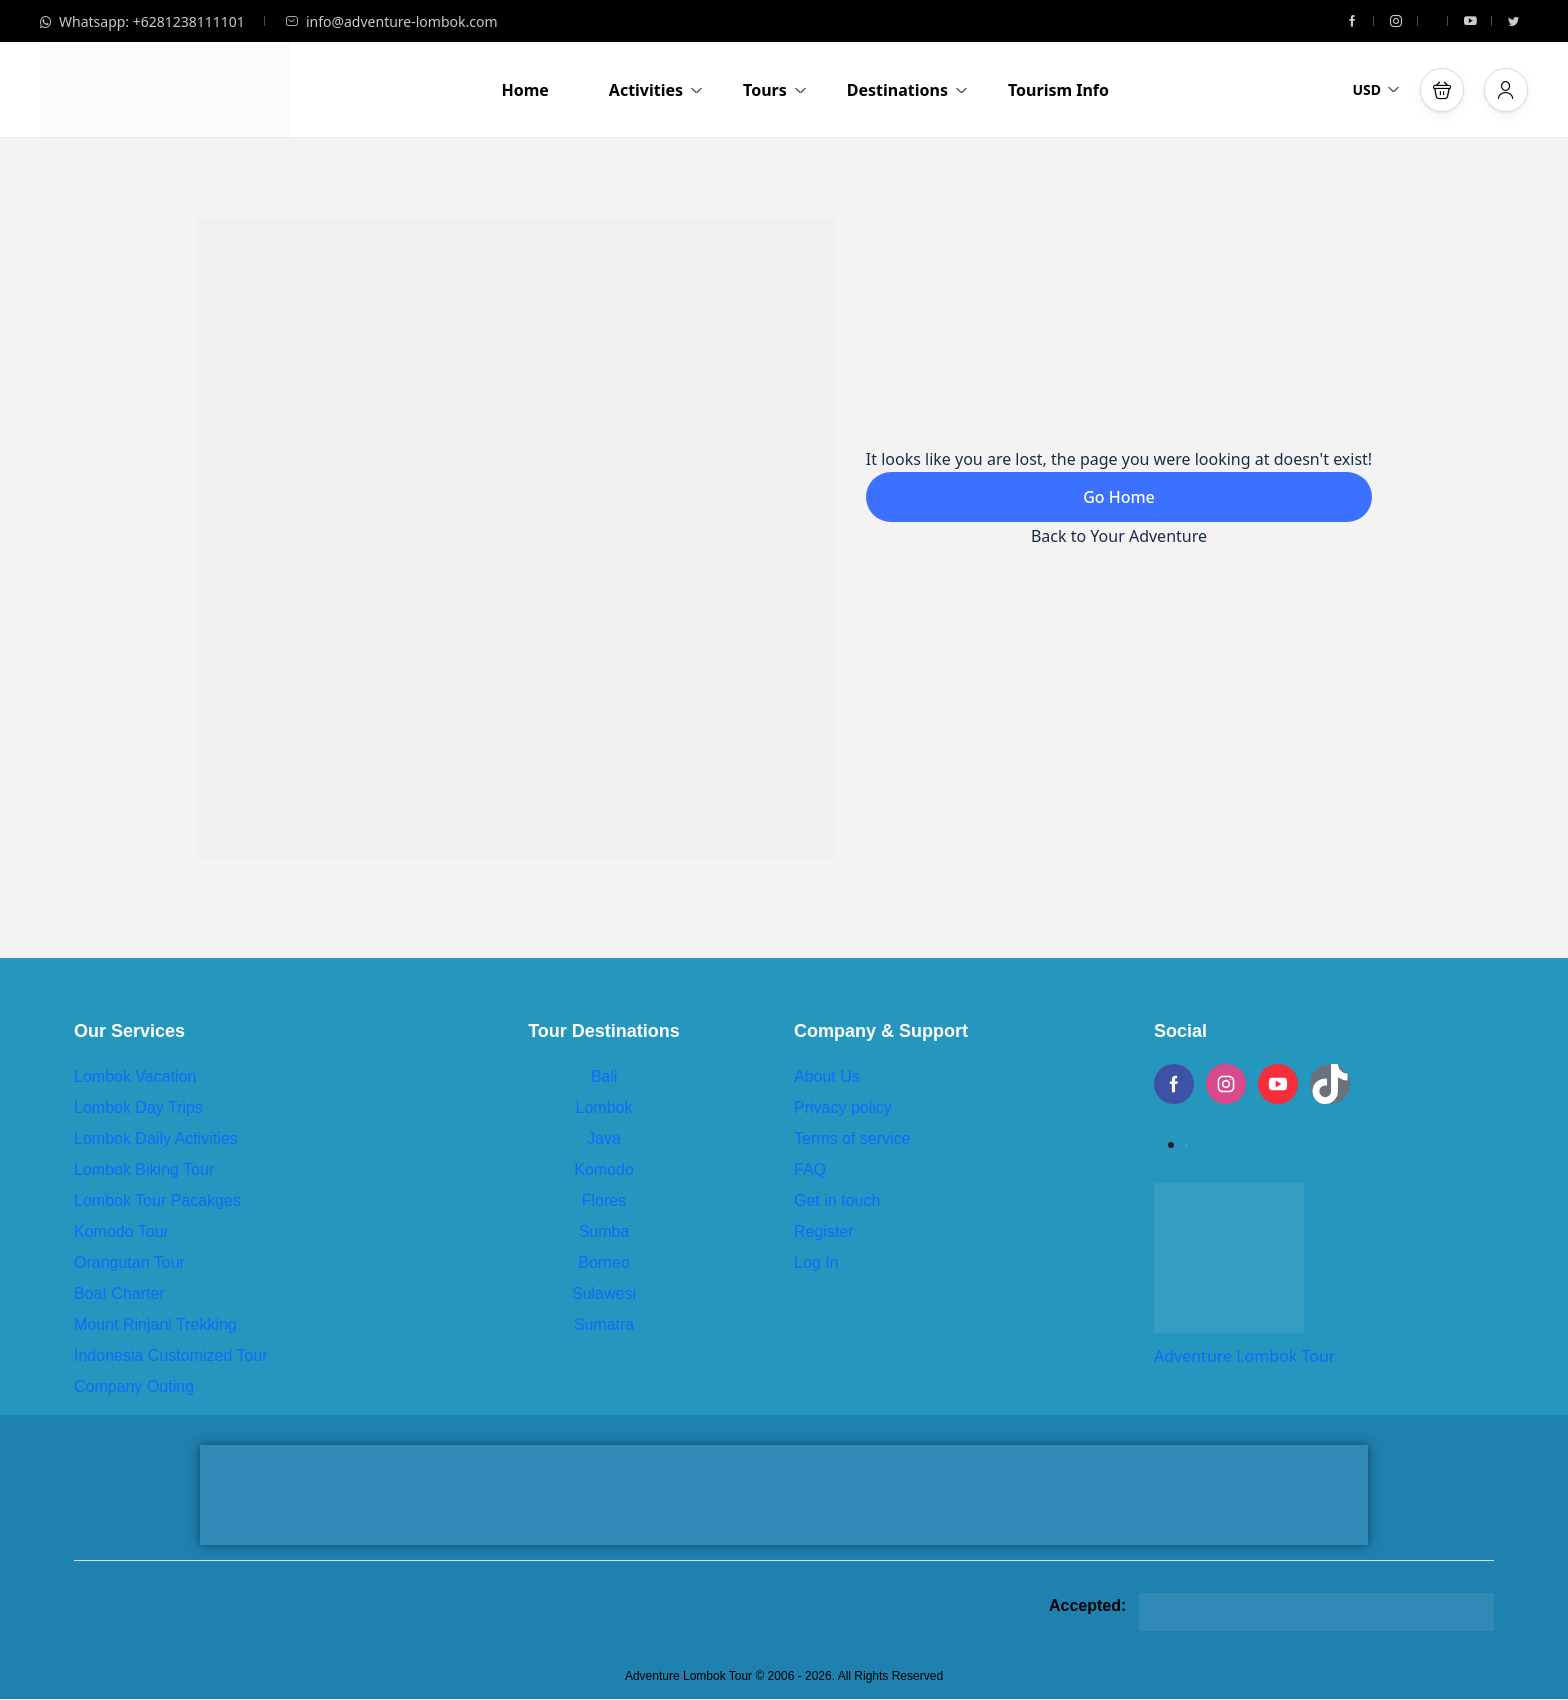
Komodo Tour (121, 1231)
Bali (604, 1076)
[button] (1442, 90)
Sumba (604, 1231)
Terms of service (852, 1138)
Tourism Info (1058, 90)
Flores (604, 1200)
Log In (816, 1262)
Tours (775, 90)
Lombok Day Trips (138, 1107)
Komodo (604, 1169)
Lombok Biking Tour (144, 1169)
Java (604, 1138)
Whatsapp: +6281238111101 (142, 21)
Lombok (604, 1107)
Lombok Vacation (135, 1076)
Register (824, 1231)
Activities (656, 90)
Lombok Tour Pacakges (157, 1200)
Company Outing (134, 1386)
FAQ (810, 1169)
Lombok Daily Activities (156, 1138)
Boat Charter (119, 1293)
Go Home (1119, 497)
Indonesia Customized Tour (171, 1355)
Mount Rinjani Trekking (155, 1324)
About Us (827, 1076)
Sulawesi (604, 1293)
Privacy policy (843, 1107)
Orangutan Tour (129, 1262)
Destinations (907, 90)
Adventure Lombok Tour (1244, 1356)
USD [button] (1376, 89)
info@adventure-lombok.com (391, 21)
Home (524, 90)
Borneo (604, 1262)
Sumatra (604, 1324)
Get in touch (837, 1200)
